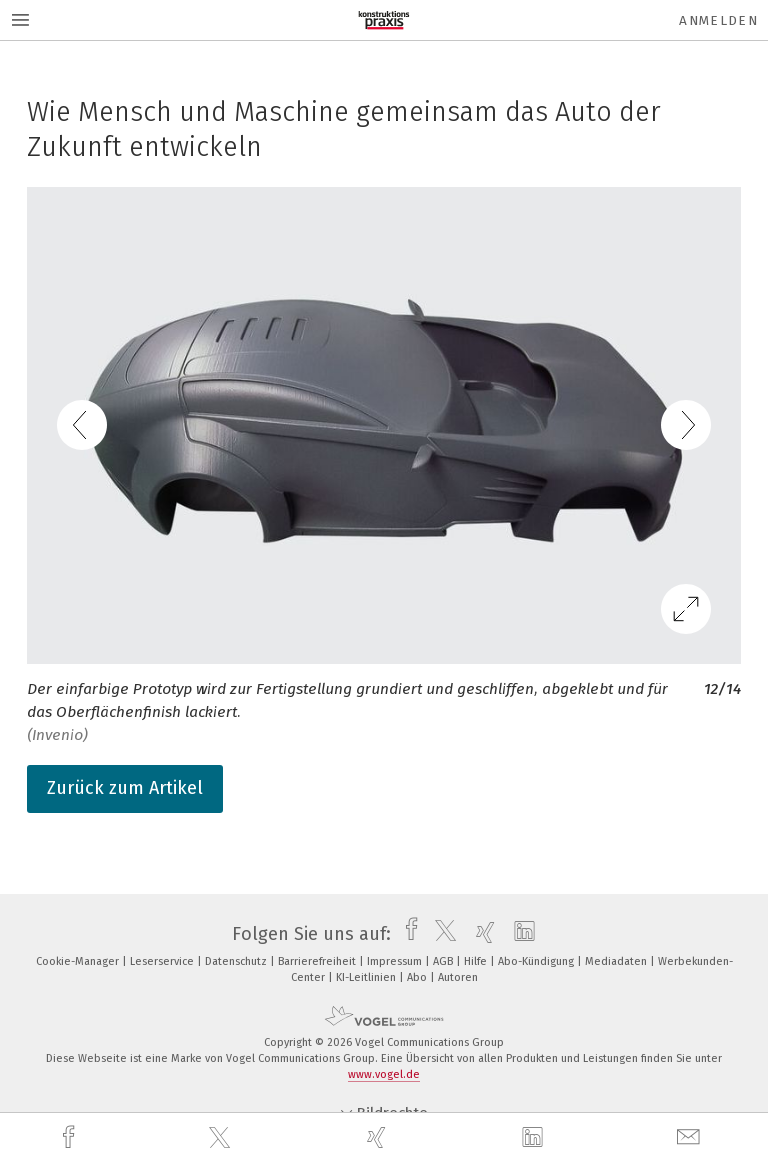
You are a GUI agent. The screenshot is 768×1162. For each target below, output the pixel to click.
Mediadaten (617, 961)
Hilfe (477, 961)
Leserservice (163, 961)
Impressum (396, 961)
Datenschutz (237, 961)
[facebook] (71, 1137)
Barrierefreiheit (318, 961)
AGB (444, 961)
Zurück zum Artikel (125, 788)
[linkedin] (535, 1138)
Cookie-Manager (79, 961)
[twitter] (222, 1138)
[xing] (379, 1137)
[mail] (691, 1137)
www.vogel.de (384, 1074)
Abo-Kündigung (537, 961)
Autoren (458, 977)
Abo (418, 977)
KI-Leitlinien (367, 977)
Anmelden (718, 20)
